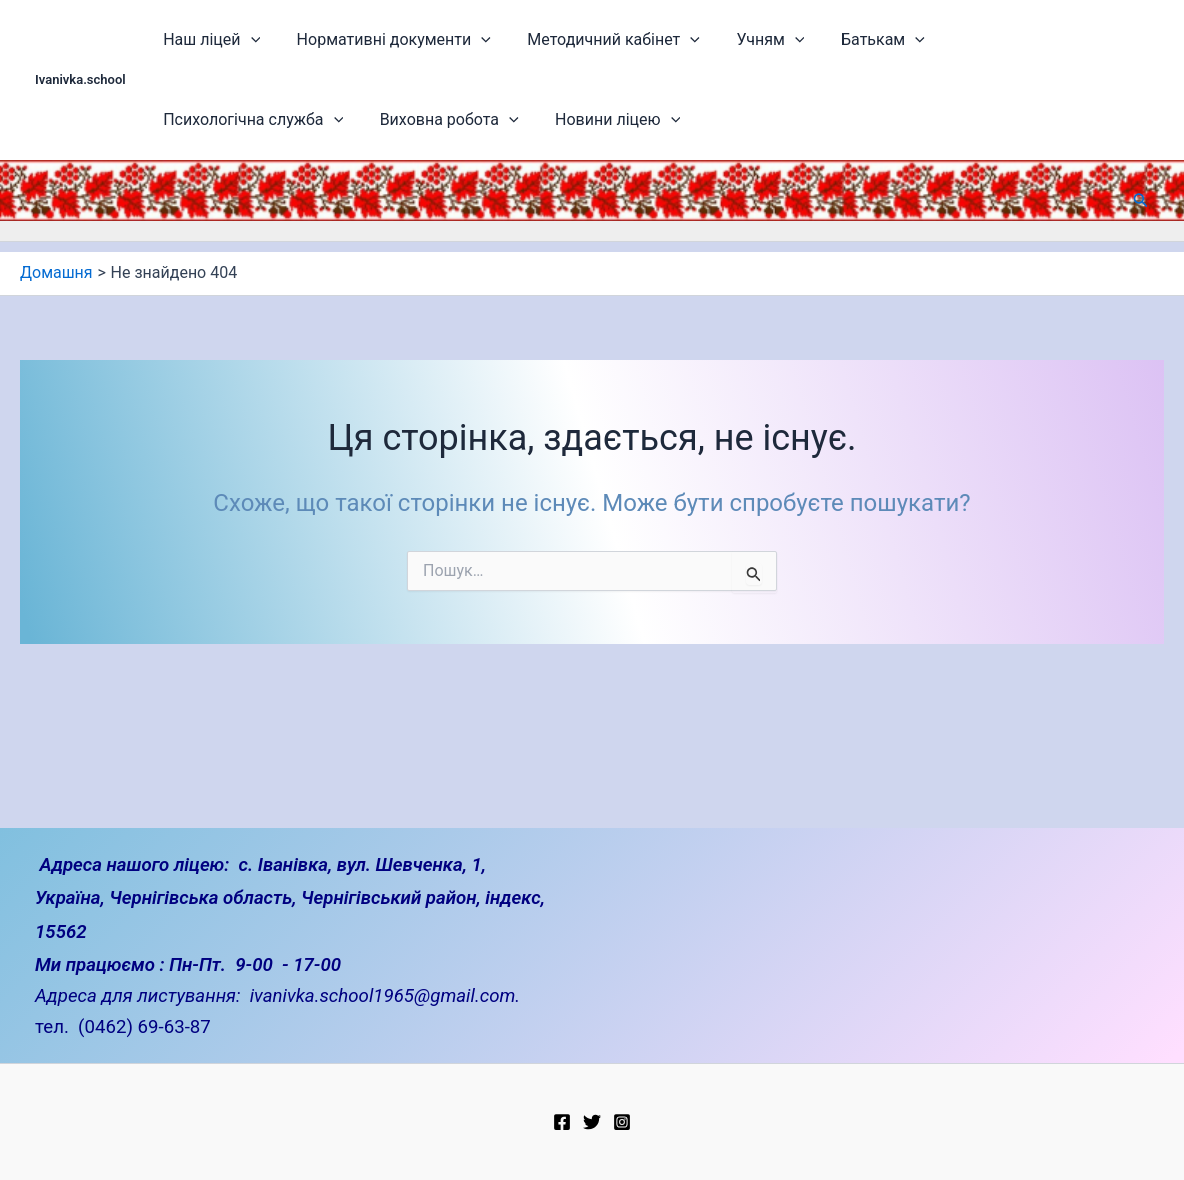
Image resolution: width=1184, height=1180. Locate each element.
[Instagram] (622, 1122)
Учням (731, 40)
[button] (1141, 200)
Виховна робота (225, 120)
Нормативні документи (376, 40)
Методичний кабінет (585, 40)
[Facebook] (562, 1122)
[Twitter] (592, 1122)
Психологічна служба (991, 40)
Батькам (833, 40)
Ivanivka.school (80, 79)
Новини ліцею (383, 120)
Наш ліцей (204, 40)
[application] (243, 40)
